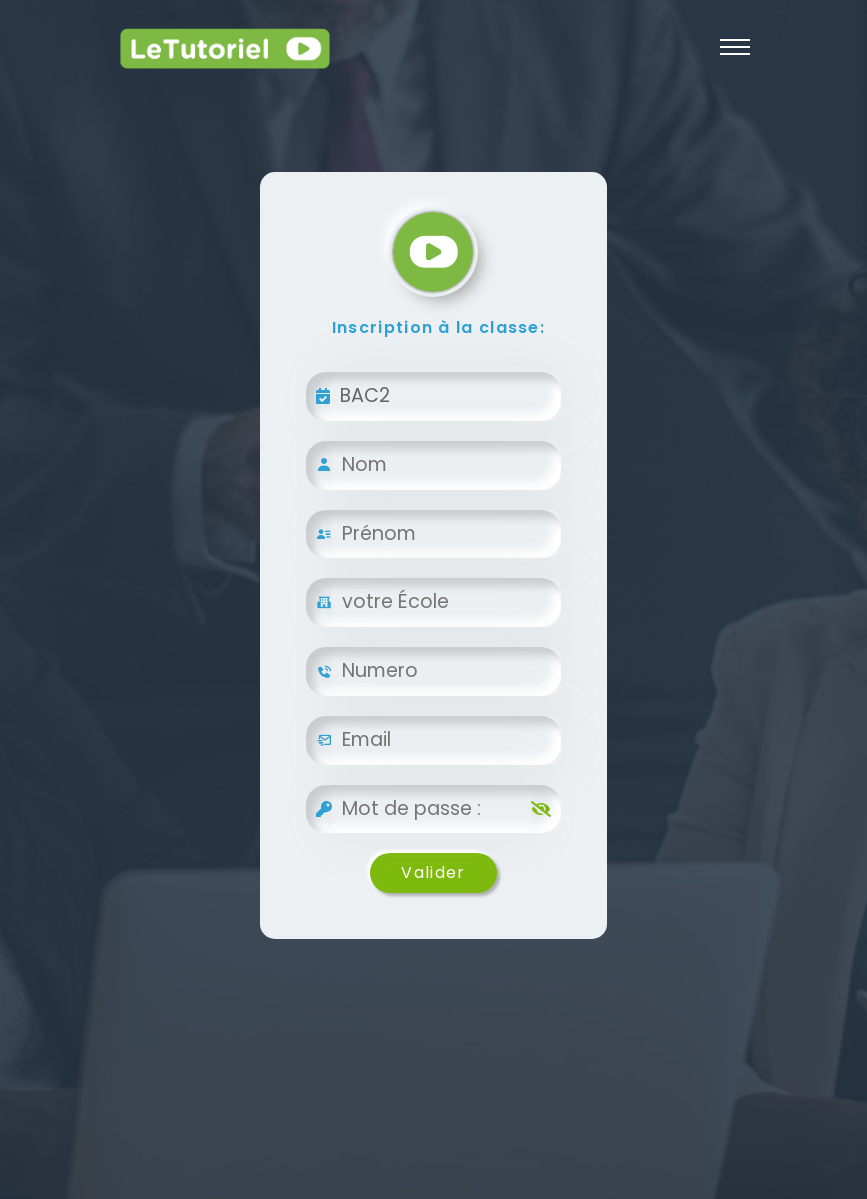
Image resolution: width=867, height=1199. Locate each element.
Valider (433, 872)
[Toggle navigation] (735, 47)
